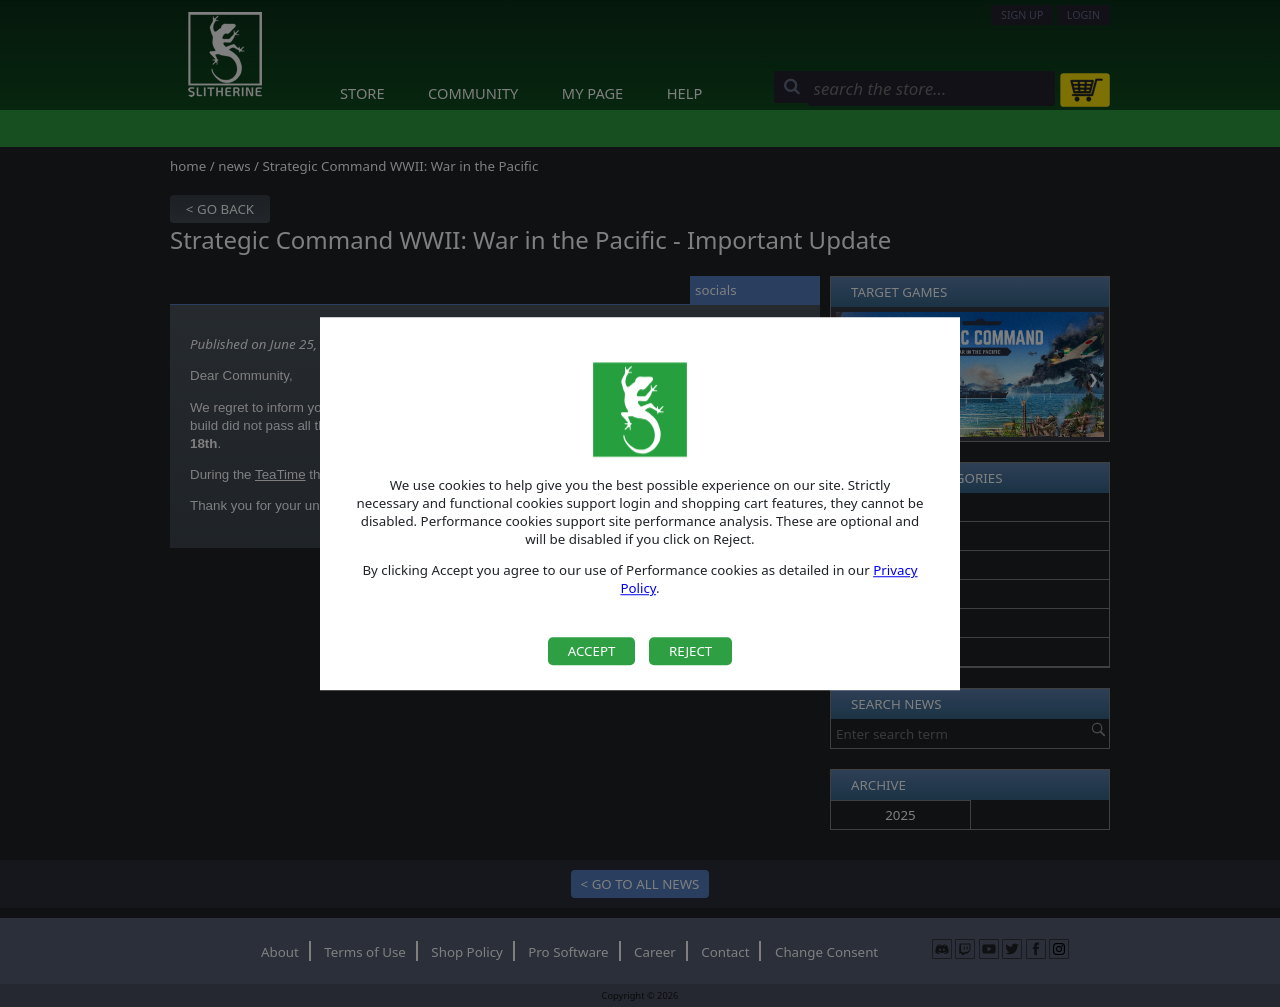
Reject (690, 651)
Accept (592, 651)
